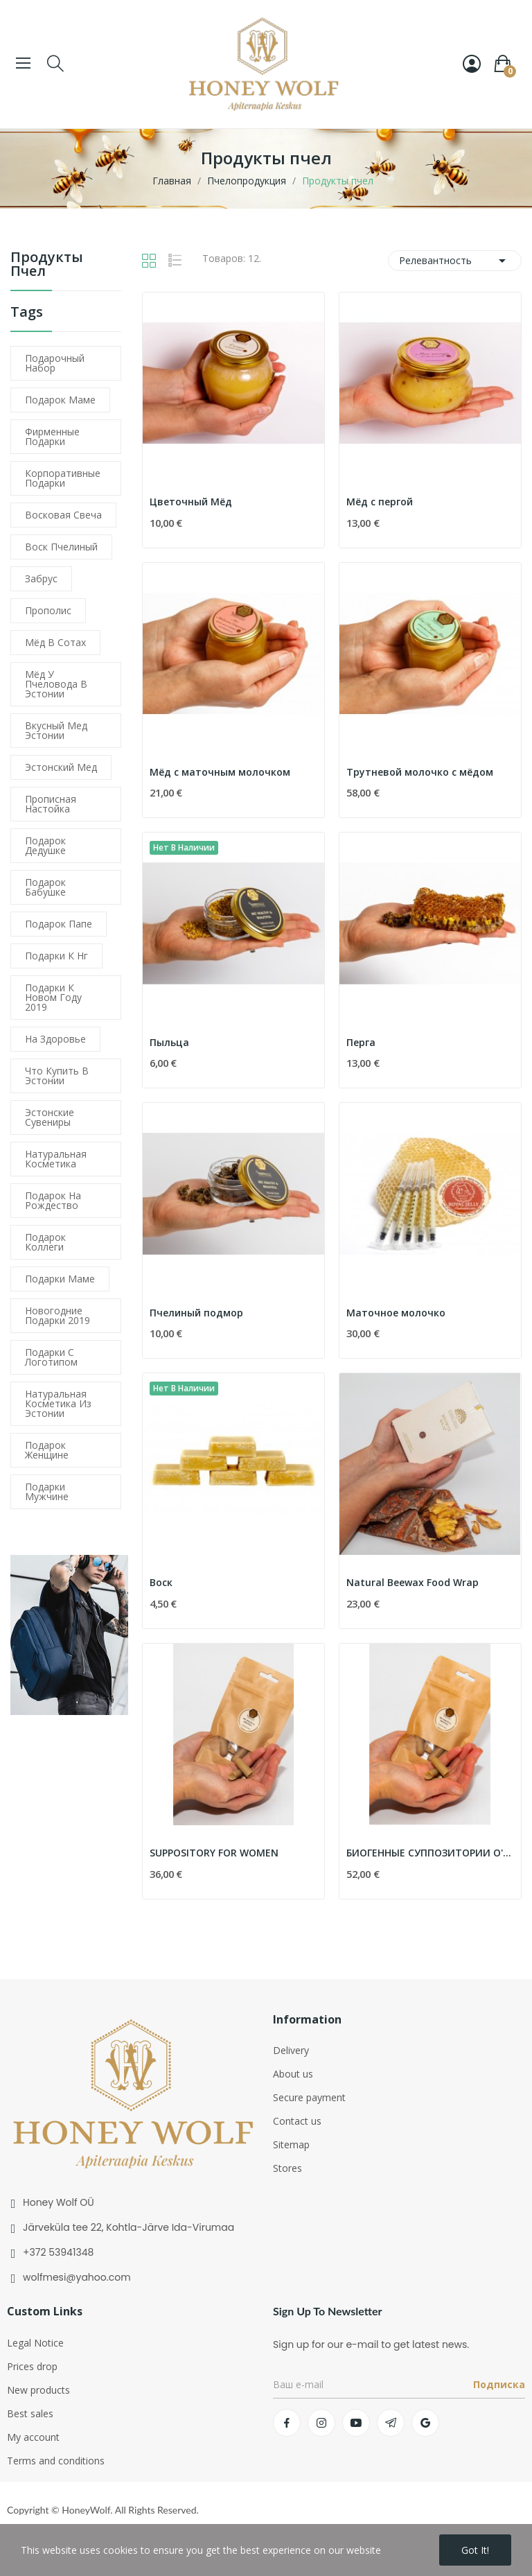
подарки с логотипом (51, 1357)
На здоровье (55, 1038)
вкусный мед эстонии (56, 730)
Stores (287, 2168)
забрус (41, 578)
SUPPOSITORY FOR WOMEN (214, 1852)
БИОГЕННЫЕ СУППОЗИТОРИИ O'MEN (430, 1852)
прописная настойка (50, 803)
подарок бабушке (45, 887)
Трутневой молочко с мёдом (419, 771)
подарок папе (58, 923)
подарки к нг (56, 955)
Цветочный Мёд (191, 501)
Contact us (297, 2120)
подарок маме (60, 399)
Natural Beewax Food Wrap (412, 1582)
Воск (161, 1582)
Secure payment (309, 2097)
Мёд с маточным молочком (220, 771)
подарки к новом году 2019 (53, 997)
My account (33, 2437)
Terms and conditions (56, 2460)
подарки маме (60, 1278)
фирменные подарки (52, 436)
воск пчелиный (61, 546)
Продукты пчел (46, 265)
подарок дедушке (45, 845)
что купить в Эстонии (57, 1075)
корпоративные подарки (62, 478)
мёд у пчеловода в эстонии (56, 684)
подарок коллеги (45, 1241)
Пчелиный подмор (196, 1312)
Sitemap (291, 2144)
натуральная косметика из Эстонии (58, 1403)
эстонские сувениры (49, 1117)
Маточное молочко (395, 1312)
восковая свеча (63, 514)
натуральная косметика (56, 1158)
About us (293, 2073)
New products (38, 2389)
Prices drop (32, 2366)
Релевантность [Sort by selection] (455, 260)
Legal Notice (35, 2342)
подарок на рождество (53, 1200)
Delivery (291, 2050)
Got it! (475, 2550)
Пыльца (169, 1042)
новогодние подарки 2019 (57, 1315)
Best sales (30, 2413)
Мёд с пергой (379, 501)
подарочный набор (55, 362)
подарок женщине (47, 1449)
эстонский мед (61, 767)
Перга (360, 1042)
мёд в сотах (55, 642)
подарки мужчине (47, 1491)
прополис (48, 610)
